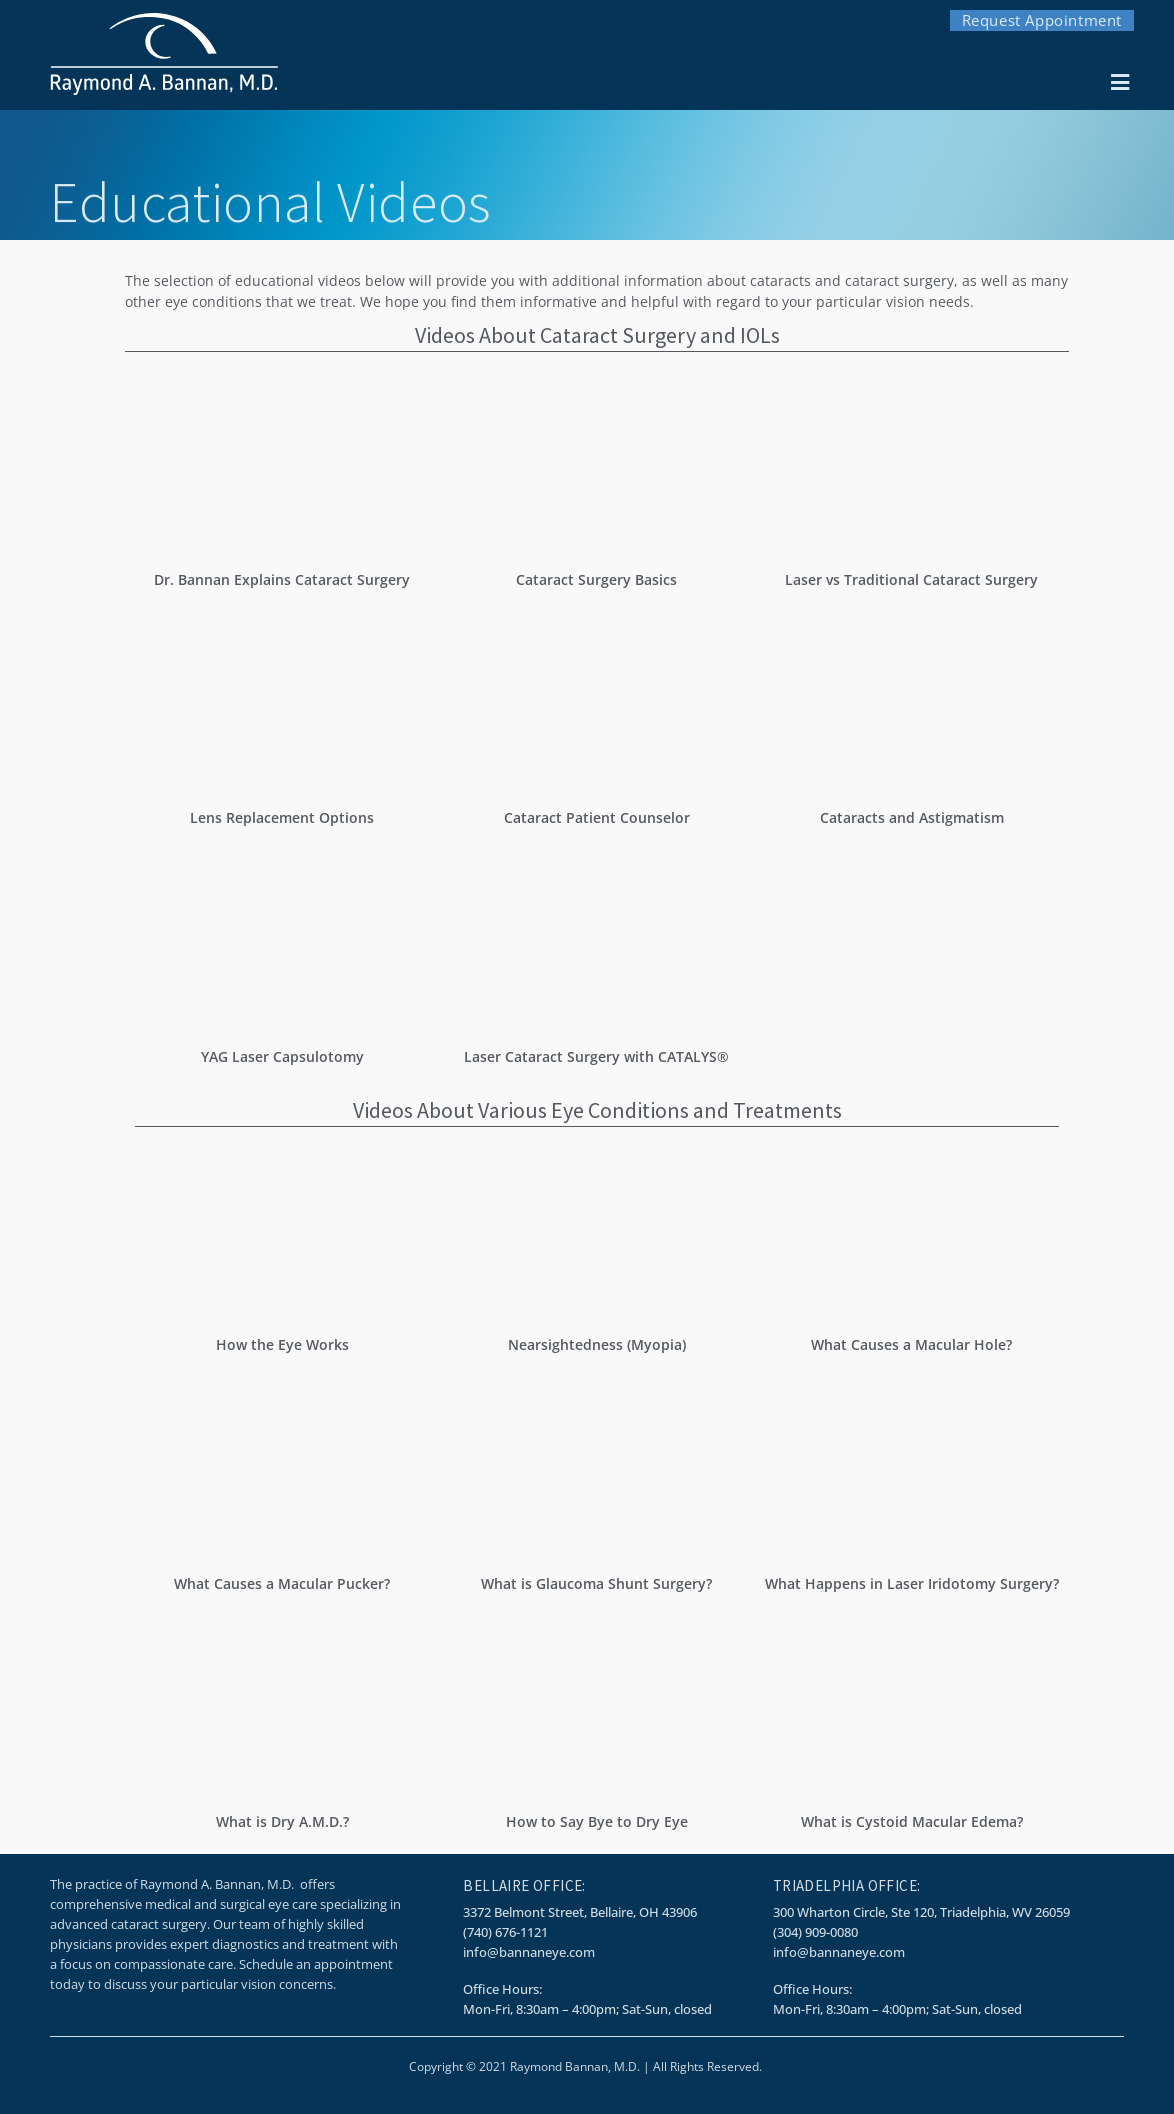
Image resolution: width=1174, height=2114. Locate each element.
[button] (1119, 83)
